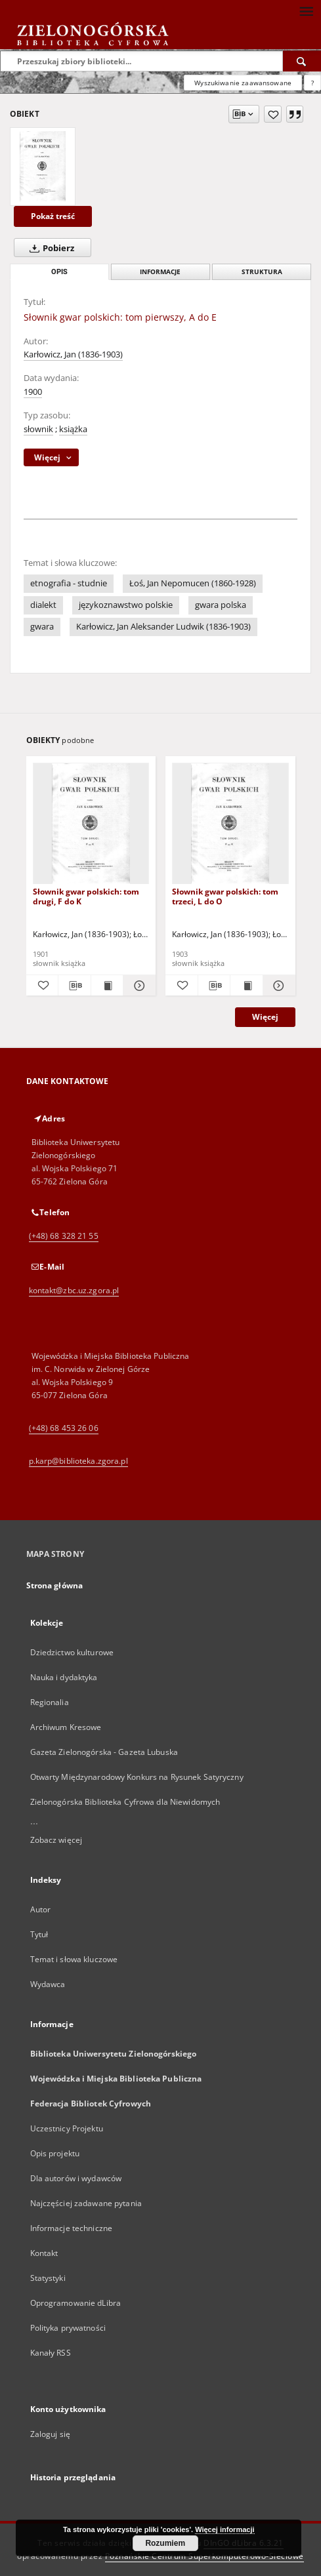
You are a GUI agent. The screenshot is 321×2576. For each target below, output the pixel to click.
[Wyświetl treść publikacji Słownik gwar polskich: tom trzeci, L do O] (246, 985)
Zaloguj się (50, 2434)
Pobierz (49, 248)
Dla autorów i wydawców (76, 2178)
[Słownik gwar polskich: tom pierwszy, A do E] (43, 166)
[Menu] (306, 10)
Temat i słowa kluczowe (74, 1959)
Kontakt (44, 2253)
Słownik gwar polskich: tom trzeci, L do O (225, 896)
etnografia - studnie (68, 583)
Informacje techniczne (71, 2228)
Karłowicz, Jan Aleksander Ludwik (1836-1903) (163, 626)
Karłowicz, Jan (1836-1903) (73, 354)
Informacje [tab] (160, 272)
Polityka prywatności (68, 2327)
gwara (42, 626)
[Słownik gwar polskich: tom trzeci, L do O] (230, 824)
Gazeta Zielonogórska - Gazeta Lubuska (104, 1752)
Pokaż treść (53, 216)
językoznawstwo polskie (126, 605)
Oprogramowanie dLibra (75, 2302)
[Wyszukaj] (302, 60)
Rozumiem (165, 2543)
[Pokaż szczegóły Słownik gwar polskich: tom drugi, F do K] (137, 985)
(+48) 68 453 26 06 (63, 1428)
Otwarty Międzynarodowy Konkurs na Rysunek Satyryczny (137, 1776)
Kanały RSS (50, 2352)
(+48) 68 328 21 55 (63, 1235)
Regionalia (49, 1702)
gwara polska (220, 605)
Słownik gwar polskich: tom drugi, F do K (86, 896)
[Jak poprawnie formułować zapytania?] (312, 83)
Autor (40, 1909)
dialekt (43, 605)
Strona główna (54, 1585)
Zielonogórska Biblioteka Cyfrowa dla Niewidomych (125, 1801)
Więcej (265, 1016)
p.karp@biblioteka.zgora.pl (78, 1460)
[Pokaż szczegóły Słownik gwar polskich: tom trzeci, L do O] (277, 985)
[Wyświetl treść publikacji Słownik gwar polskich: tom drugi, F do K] (107, 985)
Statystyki (48, 2278)
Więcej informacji (224, 2529)
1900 (33, 391)
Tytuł (39, 1934)
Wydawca (48, 1984)
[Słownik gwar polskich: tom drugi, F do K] (91, 824)
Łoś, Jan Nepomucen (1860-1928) (192, 583)
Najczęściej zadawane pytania (86, 2203)
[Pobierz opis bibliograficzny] (74, 985)
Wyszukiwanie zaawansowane (242, 82)
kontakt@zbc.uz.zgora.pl (74, 1290)
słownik (38, 429)
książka (73, 429)
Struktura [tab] (262, 272)
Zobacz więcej (56, 1839)
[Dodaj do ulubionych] (273, 114)
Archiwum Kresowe (66, 1727)
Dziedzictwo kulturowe (72, 1652)
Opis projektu (55, 2153)
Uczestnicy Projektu (66, 2128)
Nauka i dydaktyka (64, 1677)
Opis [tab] (59, 272)
